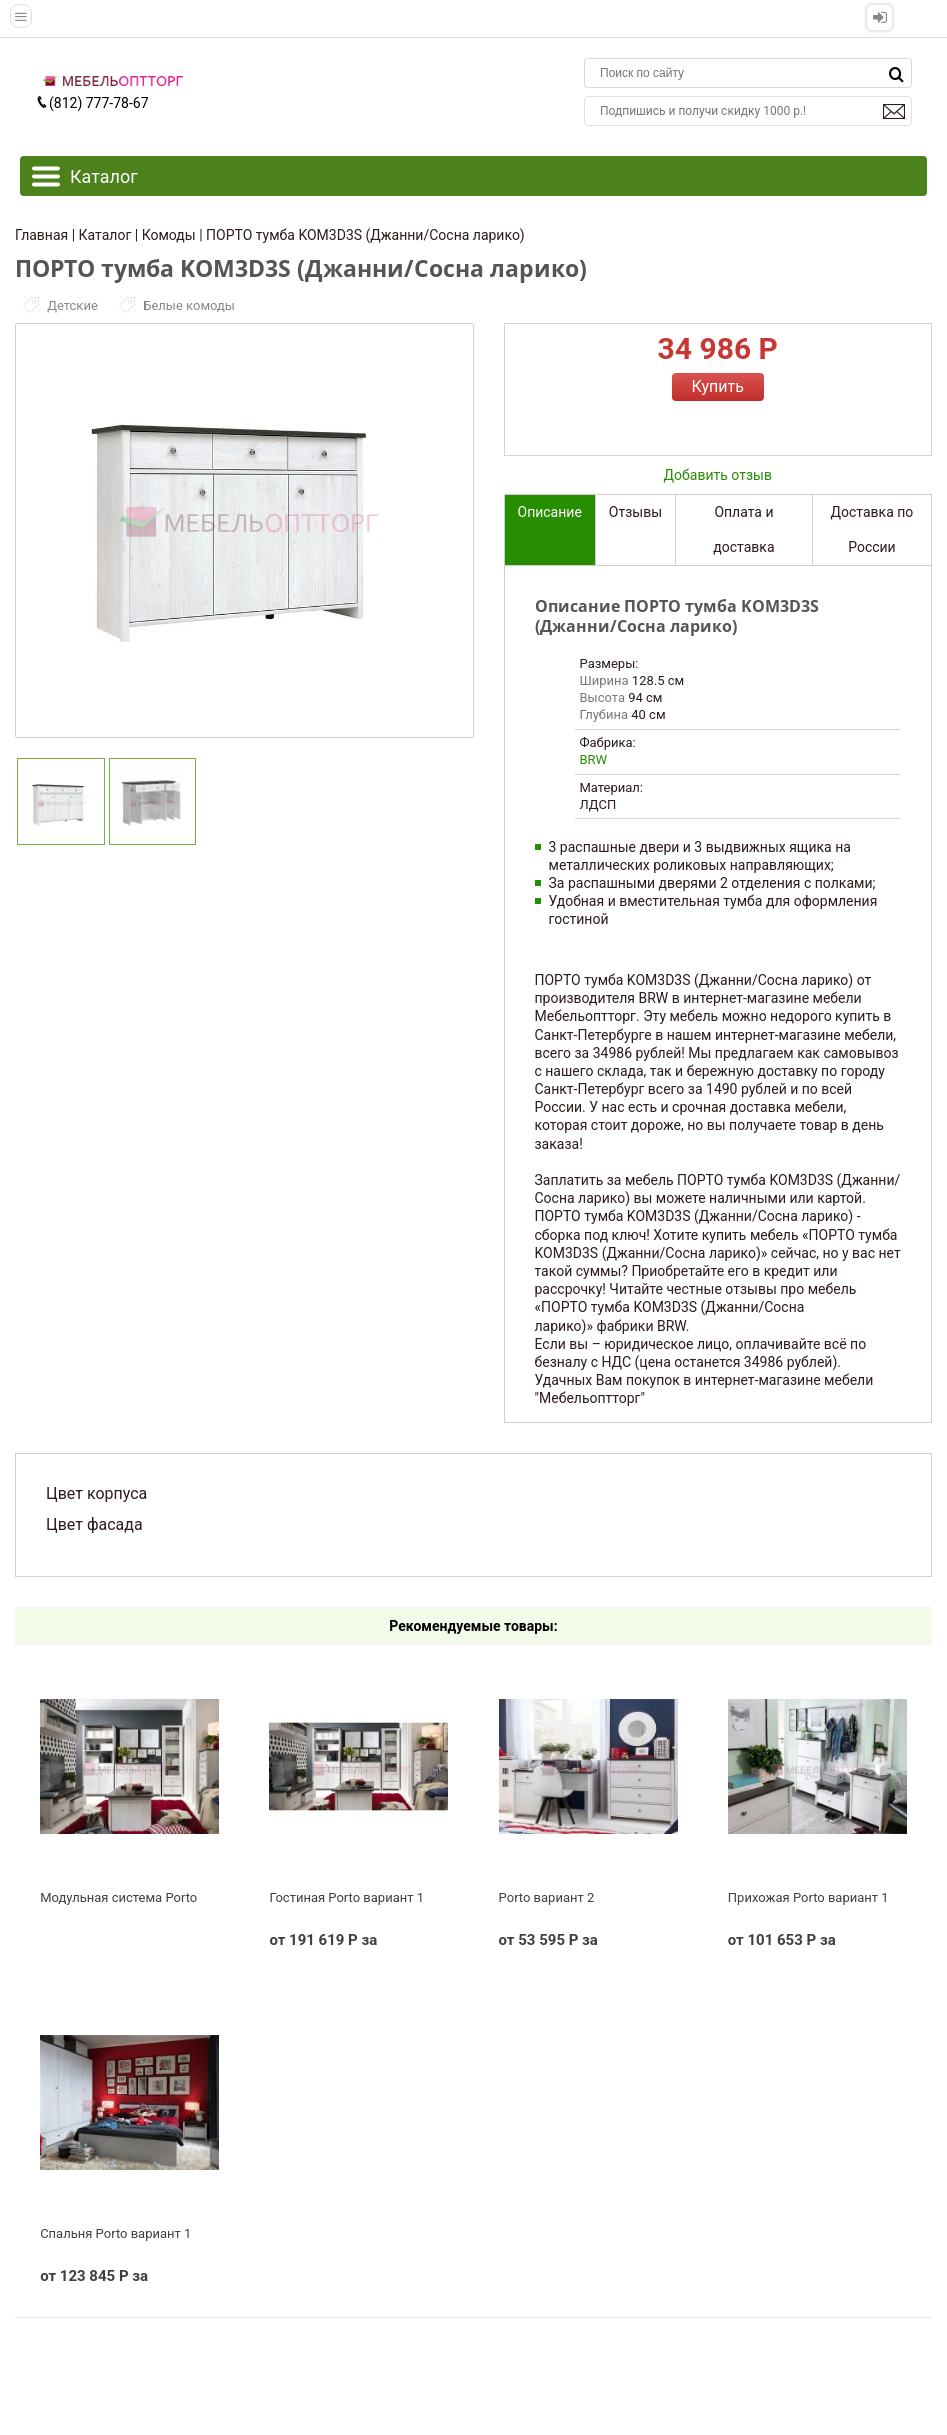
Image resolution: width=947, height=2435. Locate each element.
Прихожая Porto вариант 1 (808, 1897)
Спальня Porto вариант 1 (115, 2233)
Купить (718, 386)
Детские (62, 305)
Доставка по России (872, 529)
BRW (594, 759)
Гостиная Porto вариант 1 (346, 1897)
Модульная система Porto (118, 1897)
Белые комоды (177, 305)
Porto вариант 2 (547, 1897)
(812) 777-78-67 (92, 103)
